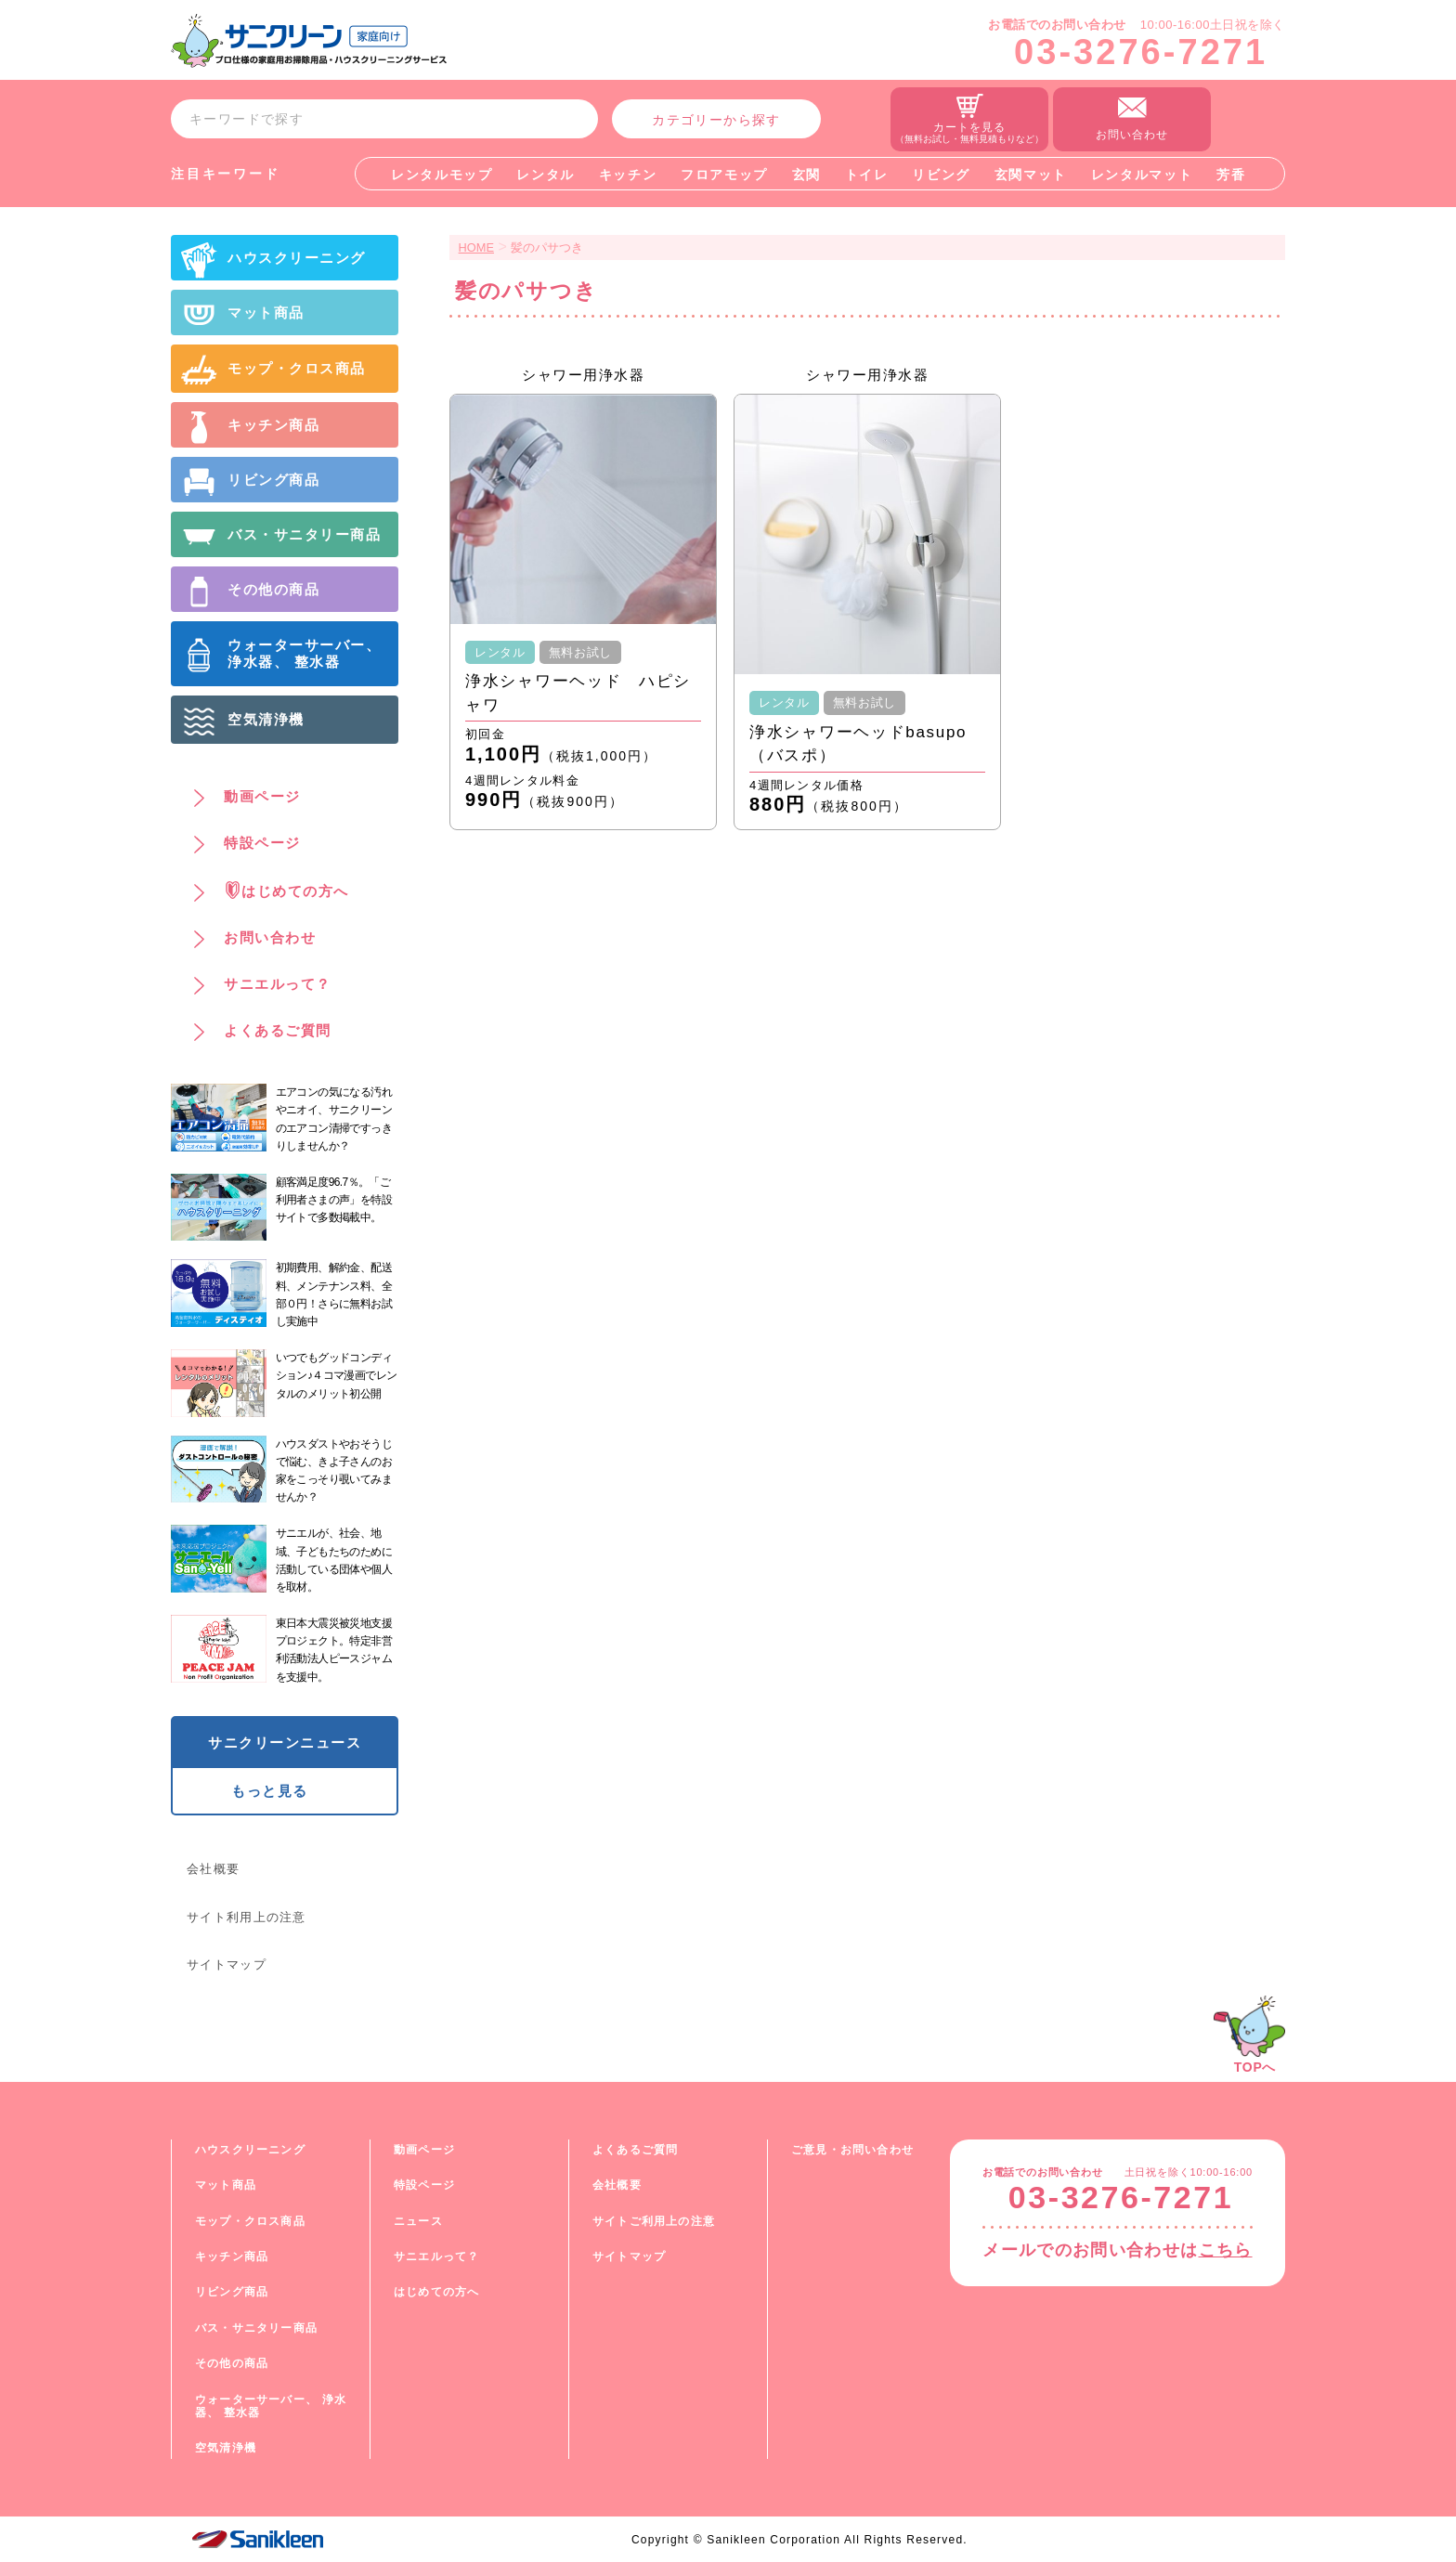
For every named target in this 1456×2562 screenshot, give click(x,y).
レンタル (545, 174)
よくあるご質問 (635, 2149)
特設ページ (424, 2184)
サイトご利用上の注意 (653, 2221)
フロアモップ (724, 174)
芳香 (1230, 174)
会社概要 (213, 1869)
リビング (941, 174)
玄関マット (1030, 174)
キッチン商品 (231, 2256)
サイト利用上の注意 (246, 1917)
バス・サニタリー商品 (256, 2327)
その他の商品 (231, 2363)
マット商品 (225, 2184)
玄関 (806, 174)
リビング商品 (231, 2291)
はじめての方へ (436, 2291)
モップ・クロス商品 (250, 2221)
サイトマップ (226, 1964)
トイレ (867, 174)
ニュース (418, 2221)
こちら (1226, 2250)
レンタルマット (1142, 174)
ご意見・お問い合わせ (852, 2149)
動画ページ (424, 2149)
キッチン (628, 174)
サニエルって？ (436, 2256)
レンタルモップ (442, 174)
